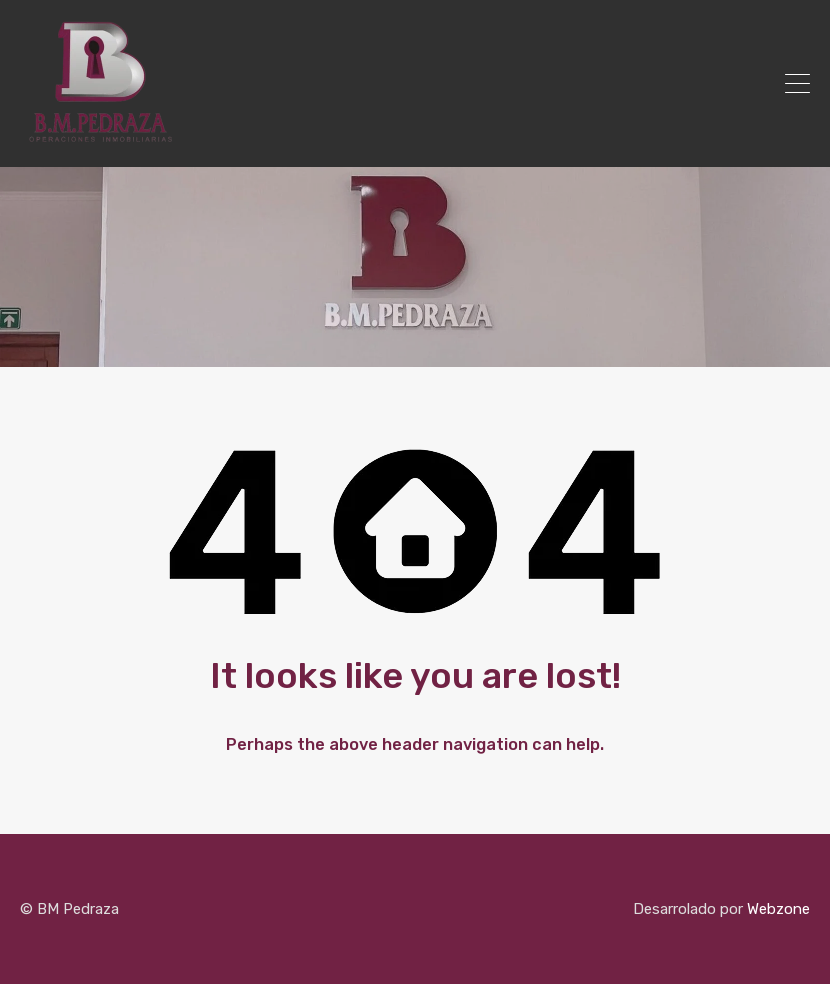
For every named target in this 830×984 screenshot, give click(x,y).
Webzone (778, 909)
